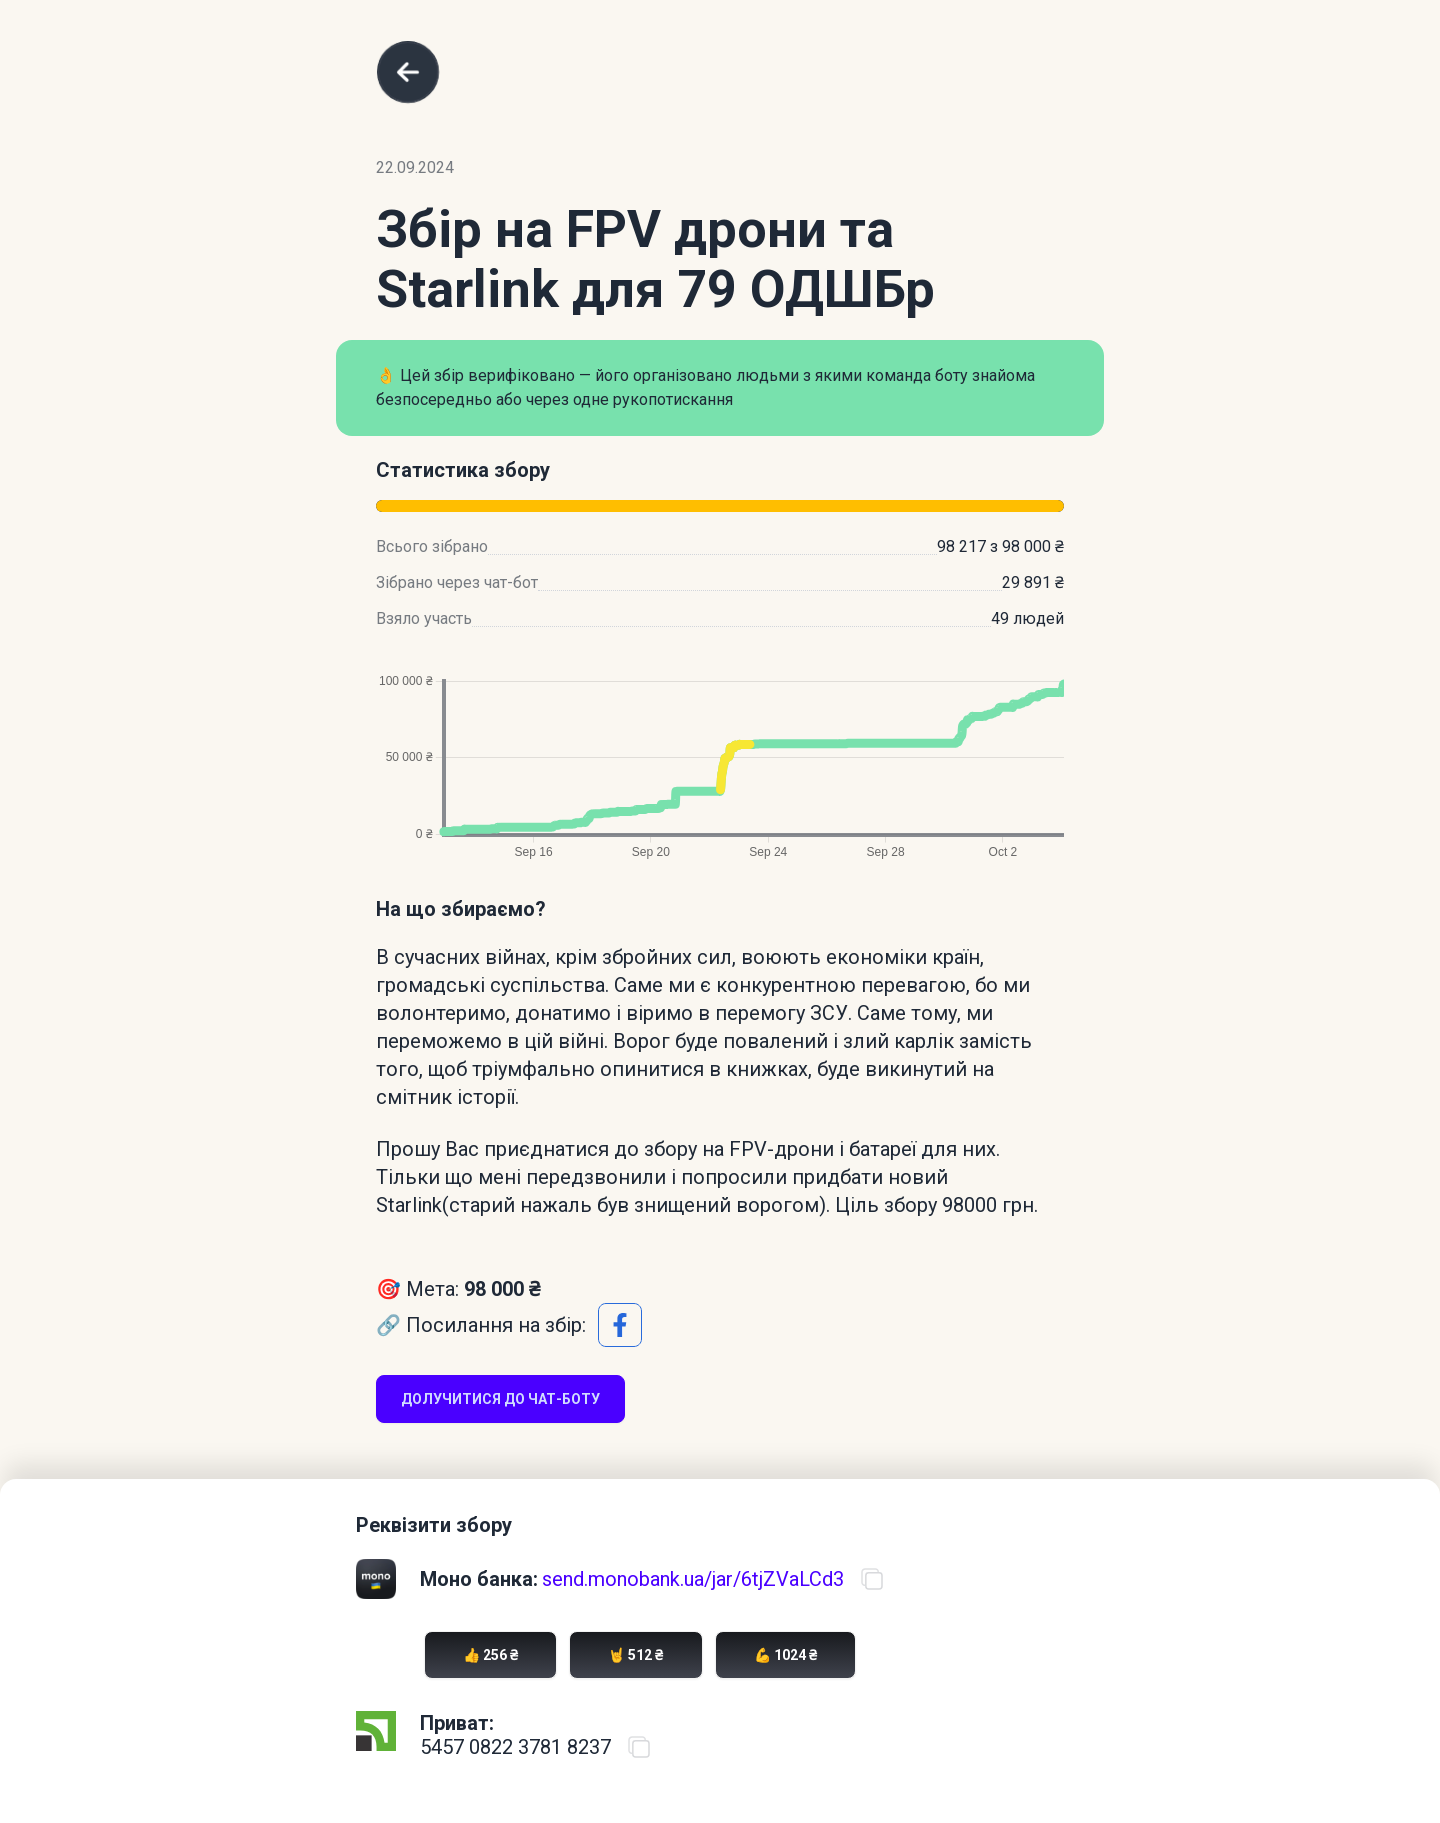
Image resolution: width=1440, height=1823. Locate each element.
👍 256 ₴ (490, 1655)
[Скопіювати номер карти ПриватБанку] (639, 1747)
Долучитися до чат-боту (500, 1399)
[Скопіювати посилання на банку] (872, 1579)
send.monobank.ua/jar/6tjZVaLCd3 (693, 1579)
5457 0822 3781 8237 (515, 1747)
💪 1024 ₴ (785, 1655)
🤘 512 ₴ (635, 1655)
